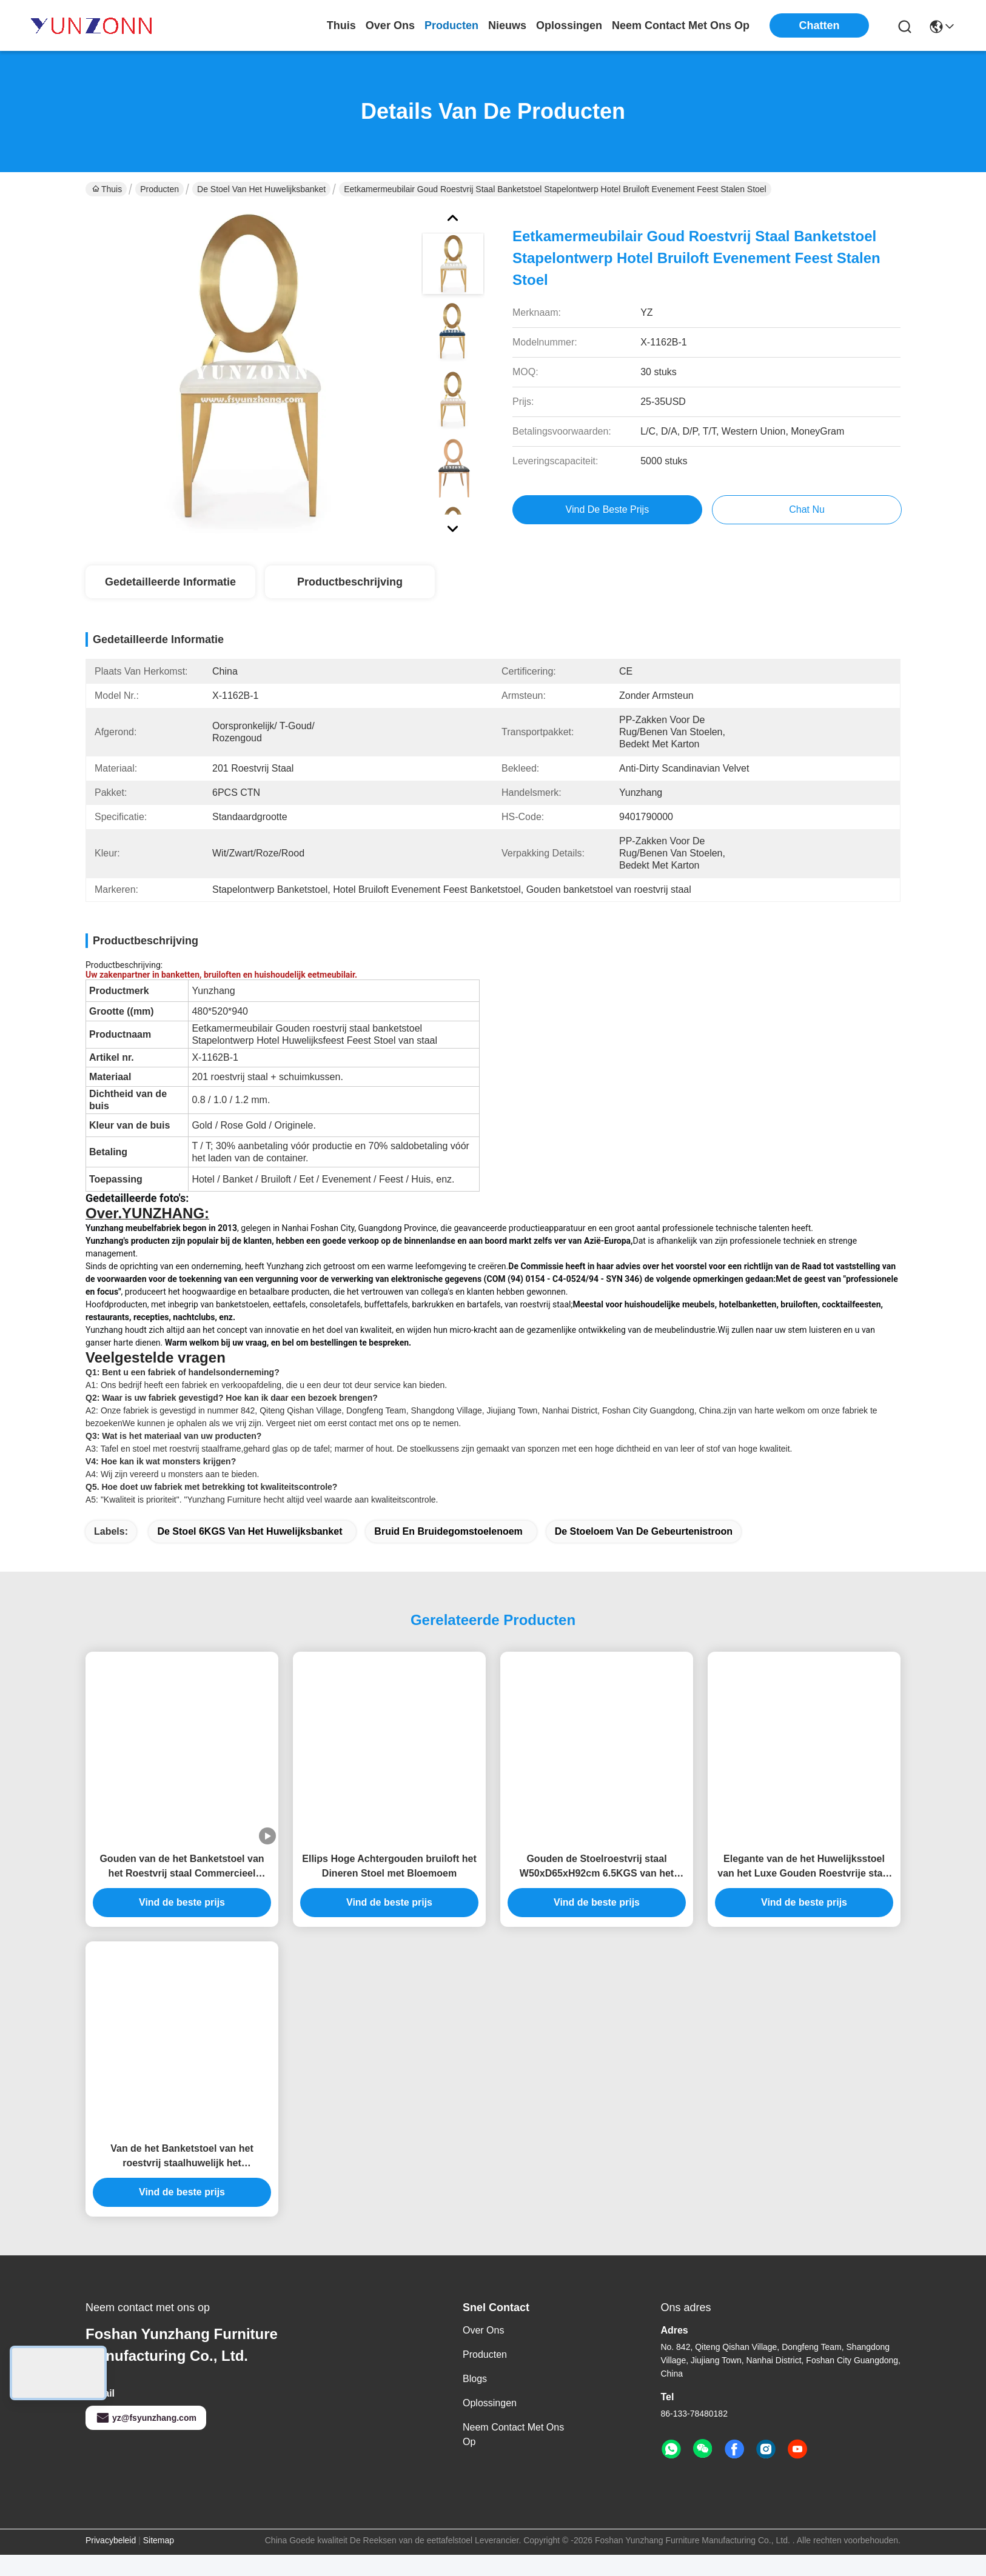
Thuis (341, 25)
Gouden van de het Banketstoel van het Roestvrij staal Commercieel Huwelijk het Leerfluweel (181, 1888)
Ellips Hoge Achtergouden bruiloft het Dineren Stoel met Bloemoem (389, 1887)
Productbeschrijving (350, 582)
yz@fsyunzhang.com (145, 2439)
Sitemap (158, 2561)
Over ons (483, 2351)
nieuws (507, 25)
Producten (159, 189)
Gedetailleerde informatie (170, 582)
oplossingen (569, 25)
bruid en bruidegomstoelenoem (448, 1552)
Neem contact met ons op (513, 2455)
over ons (390, 25)
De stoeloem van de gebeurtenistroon (644, 1552)
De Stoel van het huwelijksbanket (261, 189)
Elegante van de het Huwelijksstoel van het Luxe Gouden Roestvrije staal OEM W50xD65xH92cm (803, 1888)
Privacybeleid (111, 2561)
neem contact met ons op (681, 25)
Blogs (475, 2400)
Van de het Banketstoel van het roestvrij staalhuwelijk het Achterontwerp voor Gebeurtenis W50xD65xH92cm (182, 2178)
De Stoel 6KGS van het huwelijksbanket (249, 1552)
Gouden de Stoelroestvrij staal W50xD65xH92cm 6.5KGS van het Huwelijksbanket (597, 1888)
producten (451, 25)
